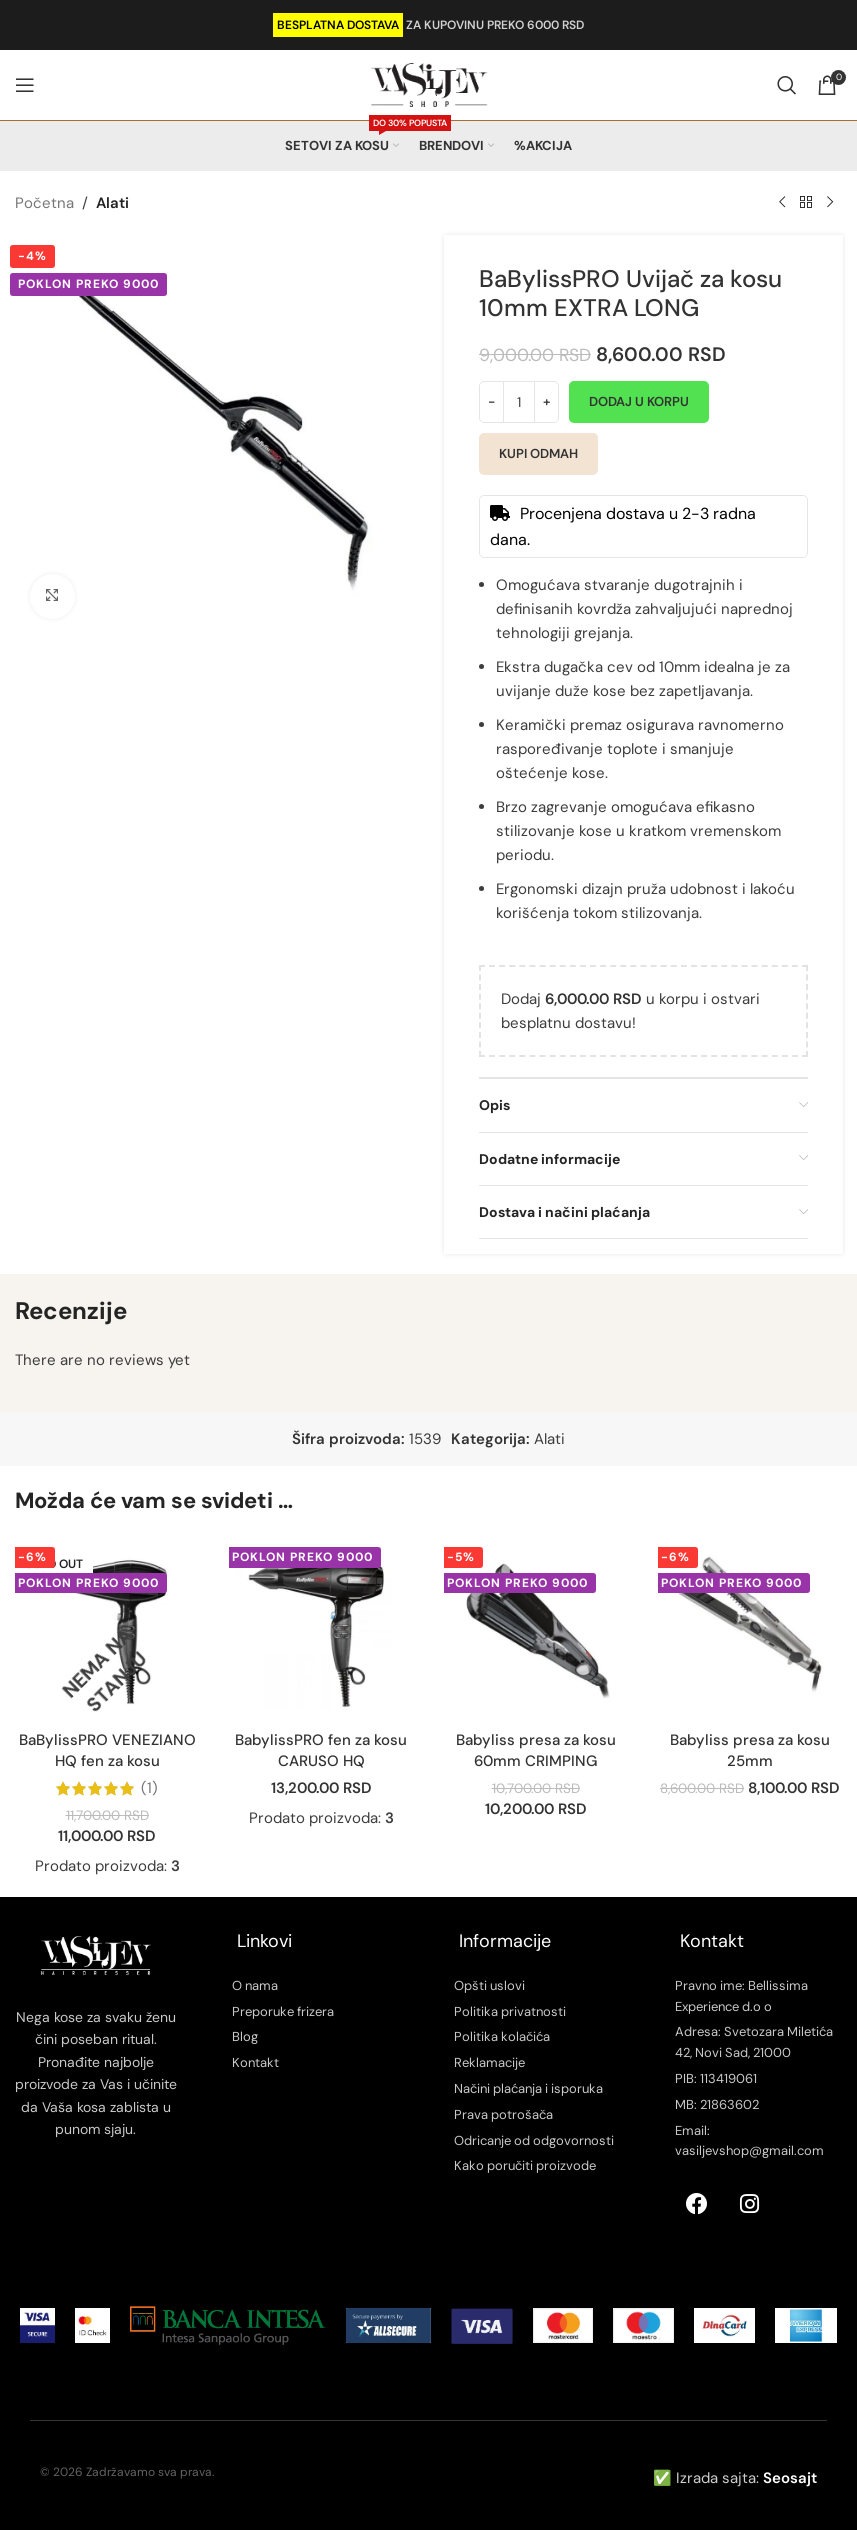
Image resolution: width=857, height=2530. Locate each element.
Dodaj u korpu (639, 401)
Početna (44, 203)
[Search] (787, 85)
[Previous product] (782, 203)
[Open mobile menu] (25, 85)
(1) (149, 1788)
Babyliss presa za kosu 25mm (750, 1750)
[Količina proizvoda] (519, 402)
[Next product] (830, 203)
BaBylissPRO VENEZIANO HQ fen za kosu (107, 1750)
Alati (112, 203)
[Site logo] (429, 84)
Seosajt (790, 2478)
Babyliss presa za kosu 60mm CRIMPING (536, 1750)
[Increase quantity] (546, 402)
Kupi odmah (538, 453)
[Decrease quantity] (491, 402)
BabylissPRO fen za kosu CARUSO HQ (321, 1750)
